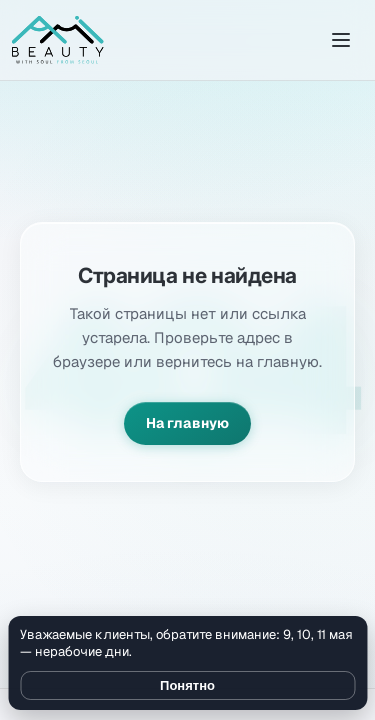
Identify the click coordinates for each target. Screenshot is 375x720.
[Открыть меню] (341, 40)
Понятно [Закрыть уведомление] (187, 685)
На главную (187, 423)
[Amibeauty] (58, 40)
